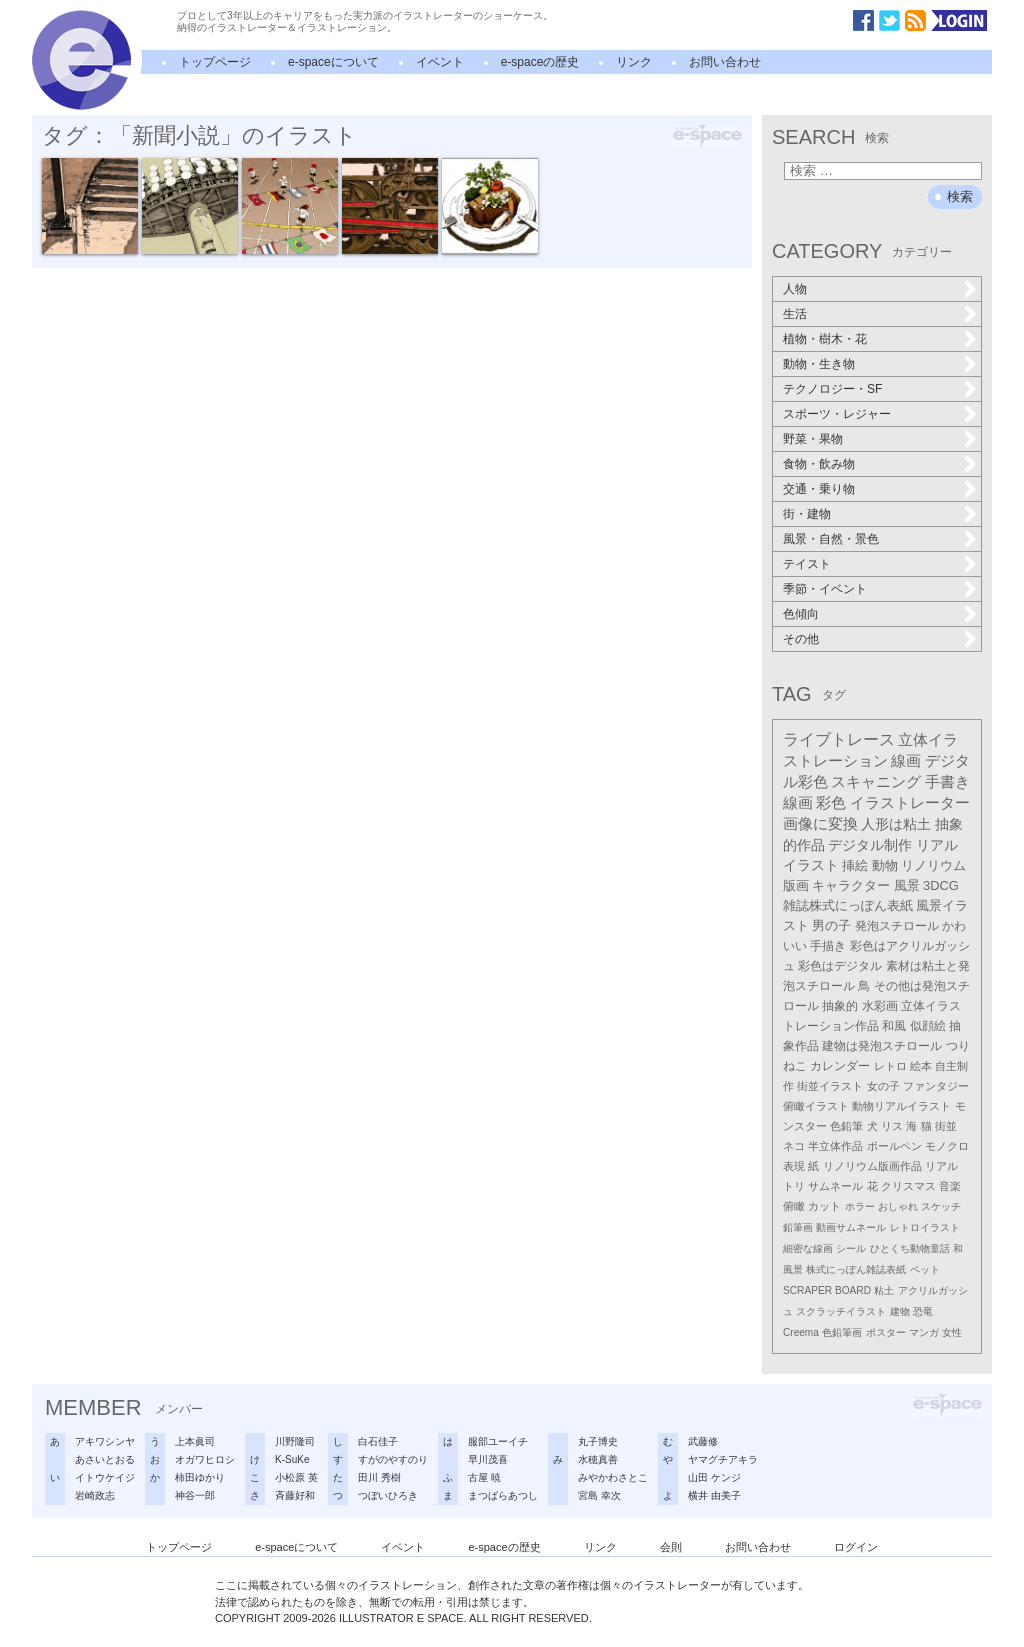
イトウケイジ (105, 1477)
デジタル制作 (870, 845)
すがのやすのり (393, 1459)
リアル (941, 1166)
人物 (795, 289)
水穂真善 (598, 1459)
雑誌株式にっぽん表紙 (848, 905)
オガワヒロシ (205, 1459)
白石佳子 (378, 1441)
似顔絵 (928, 1026)
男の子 (831, 926)
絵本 (921, 1066)
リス (892, 1126)
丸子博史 (598, 1441)
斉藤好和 (295, 1495)
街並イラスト (830, 1086)
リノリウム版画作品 (872, 1166)
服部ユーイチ (498, 1441)
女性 (952, 1332)
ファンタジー (936, 1086)
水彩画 (880, 1006)
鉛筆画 (798, 1227)
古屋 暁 (484, 1477)
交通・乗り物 (819, 489)
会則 (671, 1547)
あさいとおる (105, 1459)
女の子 (883, 1086)
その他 (801, 639)
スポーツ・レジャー (837, 414)
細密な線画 (808, 1248)
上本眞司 (195, 1441)
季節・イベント (825, 589)
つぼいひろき (388, 1495)
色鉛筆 (846, 1126)
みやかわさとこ (613, 1477)
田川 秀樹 (379, 1477)
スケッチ (941, 1206)
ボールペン (894, 1146)
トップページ (215, 62)
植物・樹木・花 (825, 339)
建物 (900, 1311)
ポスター (886, 1332)
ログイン (856, 1547)
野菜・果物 (813, 439)
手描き (828, 946)
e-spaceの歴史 (540, 62)
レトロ (890, 1066)
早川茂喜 (488, 1459)
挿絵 (855, 865)
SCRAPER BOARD (827, 1290)
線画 (906, 760)
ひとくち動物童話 (910, 1248)
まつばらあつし (503, 1495)
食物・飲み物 (819, 464)
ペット (925, 1269)
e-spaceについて (333, 62)
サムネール (835, 1186)
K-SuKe (292, 1459)
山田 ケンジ (714, 1477)
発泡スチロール (897, 926)
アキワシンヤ (105, 1441)
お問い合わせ (725, 62)
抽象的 (840, 1006)
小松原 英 (296, 1477)
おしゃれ (898, 1206)
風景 (907, 885)
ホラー (860, 1206)
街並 (946, 1126)
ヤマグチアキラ (723, 1459)
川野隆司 (295, 1441)
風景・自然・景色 (831, 539)
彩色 (831, 803)
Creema (801, 1332)
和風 (894, 1026)
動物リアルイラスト (901, 1106)
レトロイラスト (925, 1227)
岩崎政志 (95, 1495)
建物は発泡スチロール (882, 1046)
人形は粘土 (896, 824)
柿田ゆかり (200, 1477)
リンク (634, 62)
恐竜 (923, 1311)
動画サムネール (851, 1227)
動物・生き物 (819, 364)
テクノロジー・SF (832, 389)
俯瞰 (794, 1206)
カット (824, 1206)
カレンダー (840, 1066)
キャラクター (851, 885)
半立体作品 (835, 1146)
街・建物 (807, 514)
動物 (885, 865)
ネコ (794, 1146)
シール (851, 1248)
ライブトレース (839, 739)
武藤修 (703, 1441)
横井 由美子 (714, 1495)
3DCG (941, 885)
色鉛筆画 (842, 1332)
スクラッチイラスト (841, 1311)
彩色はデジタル (840, 966)
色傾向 (801, 614)
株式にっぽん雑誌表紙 (856, 1269)
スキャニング (876, 782)
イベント (440, 62)
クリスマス (908, 1186)
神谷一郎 (195, 1495)
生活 (795, 314)
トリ (794, 1186)
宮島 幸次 (599, 1495)
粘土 (884, 1290)
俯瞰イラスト (816, 1106)
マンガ (924, 1332)
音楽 (950, 1186)
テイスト (807, 564)
